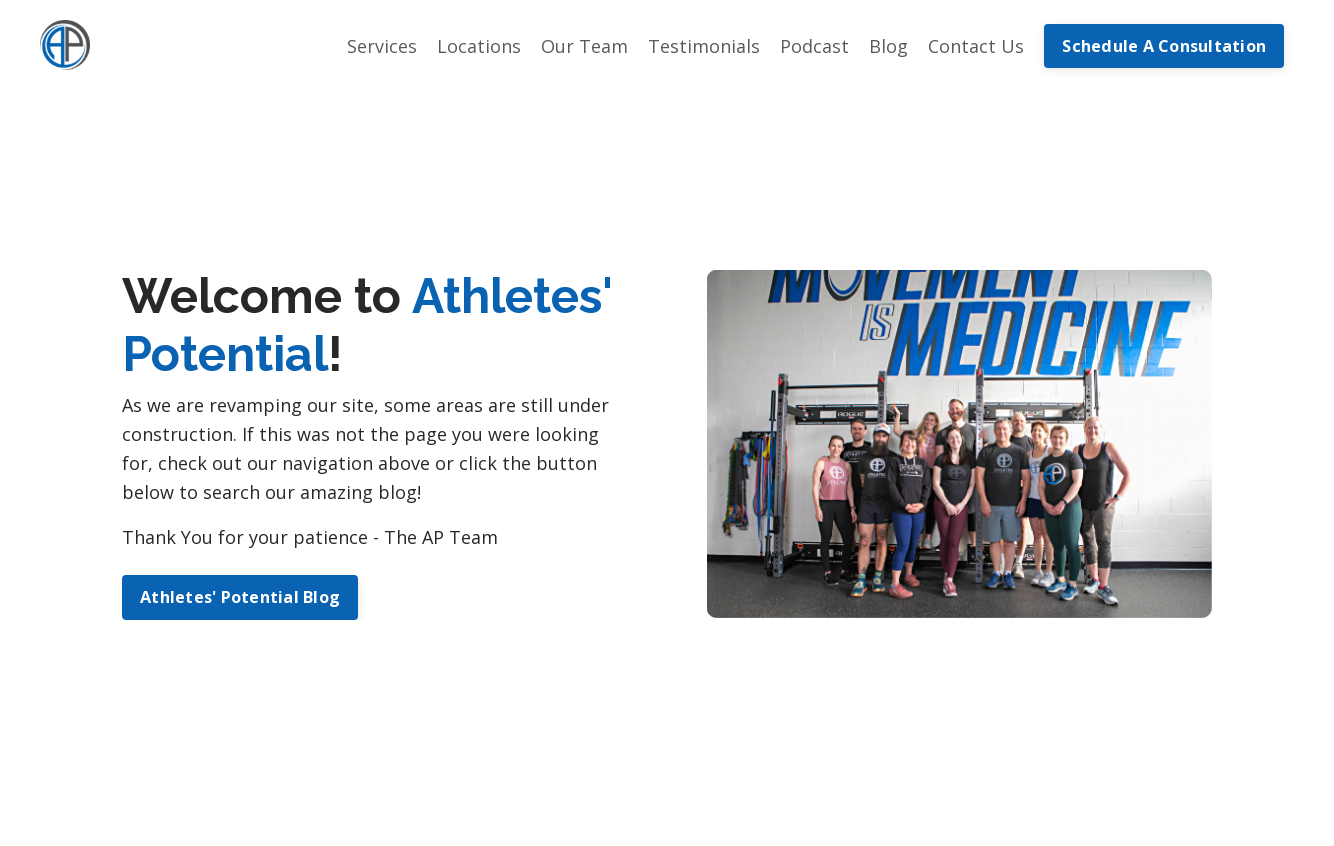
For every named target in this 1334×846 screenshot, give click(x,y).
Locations (479, 46)
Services (382, 46)
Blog (888, 46)
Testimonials (704, 46)
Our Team (584, 46)
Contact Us (976, 46)
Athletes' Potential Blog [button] (240, 597)
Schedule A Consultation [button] (1164, 46)
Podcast (814, 46)
